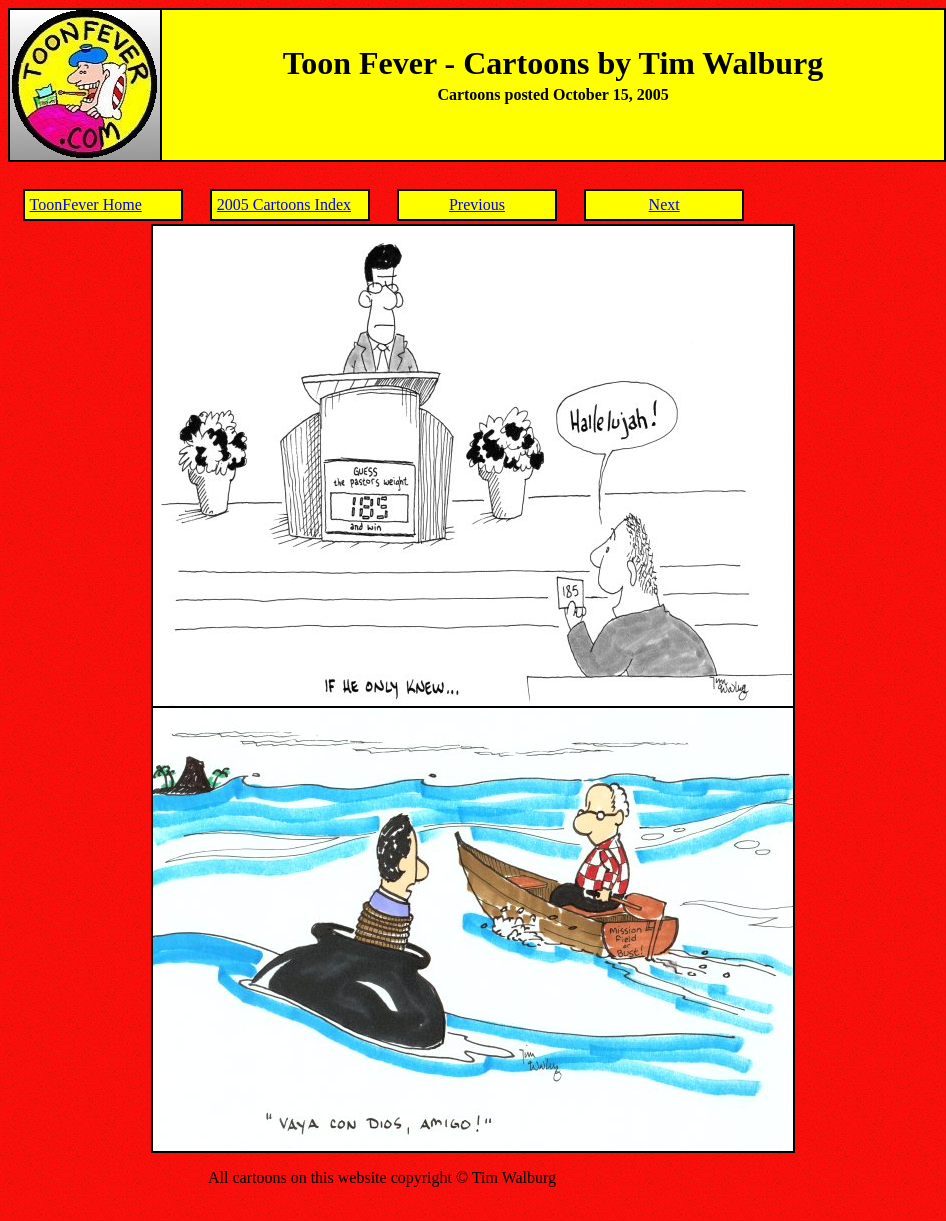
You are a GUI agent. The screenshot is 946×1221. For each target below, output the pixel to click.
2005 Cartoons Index (284, 204)
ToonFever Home (86, 204)
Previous (477, 204)
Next (664, 204)
